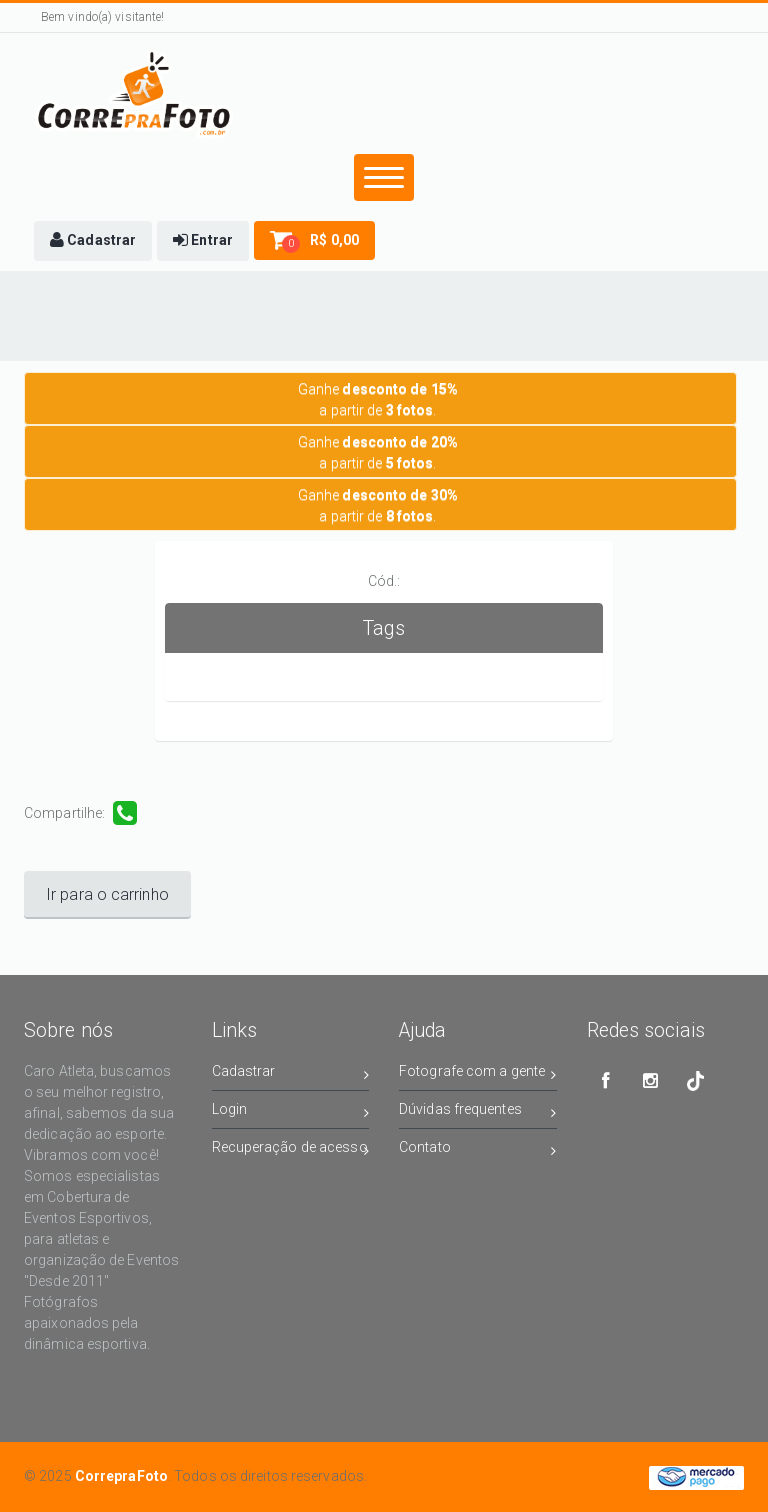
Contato (478, 1150)
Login (291, 1112)
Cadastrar (291, 1074)
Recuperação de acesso (291, 1150)
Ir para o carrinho (107, 894)
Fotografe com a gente (478, 1074)
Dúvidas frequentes (478, 1112)
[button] (93, 241)
